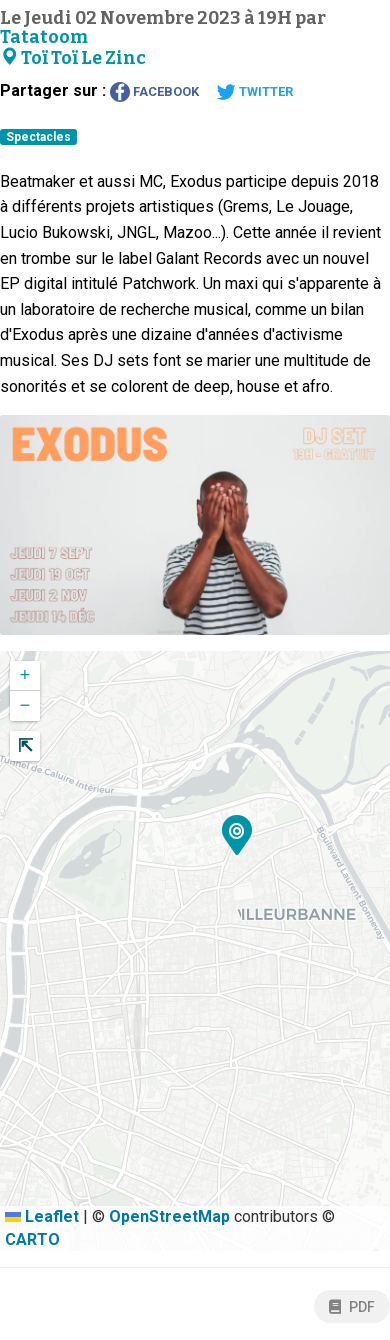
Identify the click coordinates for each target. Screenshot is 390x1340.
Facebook (154, 92)
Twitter (254, 92)
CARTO (32, 1239)
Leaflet (42, 1216)
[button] (236, 838)
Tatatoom (44, 37)
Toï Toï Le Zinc (73, 58)
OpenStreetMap (169, 1216)
